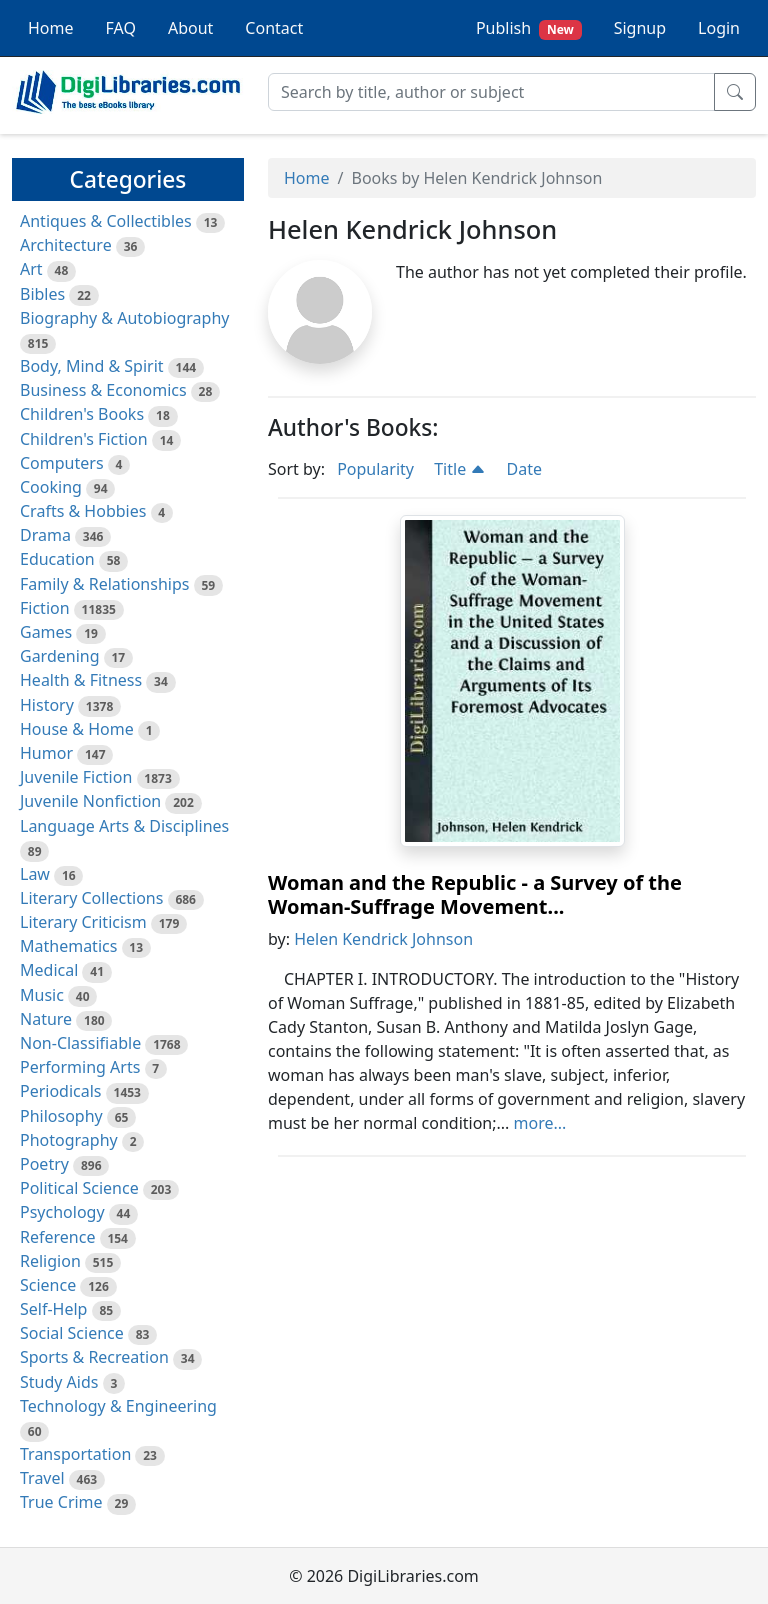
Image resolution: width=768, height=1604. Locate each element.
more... (540, 1123)
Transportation (75, 1454)
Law (35, 874)
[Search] (491, 92)
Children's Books (82, 414)
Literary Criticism (83, 922)
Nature (46, 1019)
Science (48, 1285)
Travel (42, 1478)
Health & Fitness (81, 680)
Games (46, 632)
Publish (529, 28)
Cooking (51, 487)
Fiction (45, 608)
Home (51, 28)
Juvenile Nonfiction (90, 801)
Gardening (60, 656)
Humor (46, 753)
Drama (45, 535)
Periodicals (61, 1091)
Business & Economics (103, 390)
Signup (640, 28)
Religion (50, 1261)
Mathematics (68, 946)
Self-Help (53, 1309)
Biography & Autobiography (124, 318)
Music (42, 995)
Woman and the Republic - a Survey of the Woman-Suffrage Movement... (475, 894)
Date (524, 469)
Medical (49, 970)
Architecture (66, 245)
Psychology (62, 1212)
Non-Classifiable (80, 1043)
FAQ (121, 28)
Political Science (79, 1188)
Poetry (44, 1164)
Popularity (375, 469)
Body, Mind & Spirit (92, 366)
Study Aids (59, 1382)
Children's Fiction (84, 439)
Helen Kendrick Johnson (383, 939)
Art (31, 269)
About (190, 28)
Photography (69, 1140)
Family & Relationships (104, 584)
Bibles (42, 294)
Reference (57, 1237)
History (47, 705)
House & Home (77, 729)
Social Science (72, 1333)
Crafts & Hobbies (83, 511)
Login (719, 28)
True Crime (61, 1502)
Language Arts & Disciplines (124, 826)
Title (460, 469)
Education (57, 559)
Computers (62, 463)
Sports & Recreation (94, 1357)
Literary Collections (91, 898)
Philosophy (61, 1116)
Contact (274, 28)
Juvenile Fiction (76, 777)
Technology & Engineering (118, 1406)
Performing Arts (80, 1067)
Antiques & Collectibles (106, 221)
